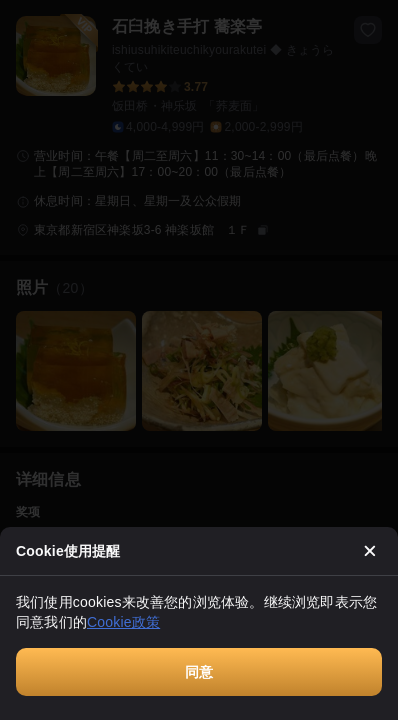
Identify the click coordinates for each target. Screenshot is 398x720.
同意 (199, 672)
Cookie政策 (123, 622)
